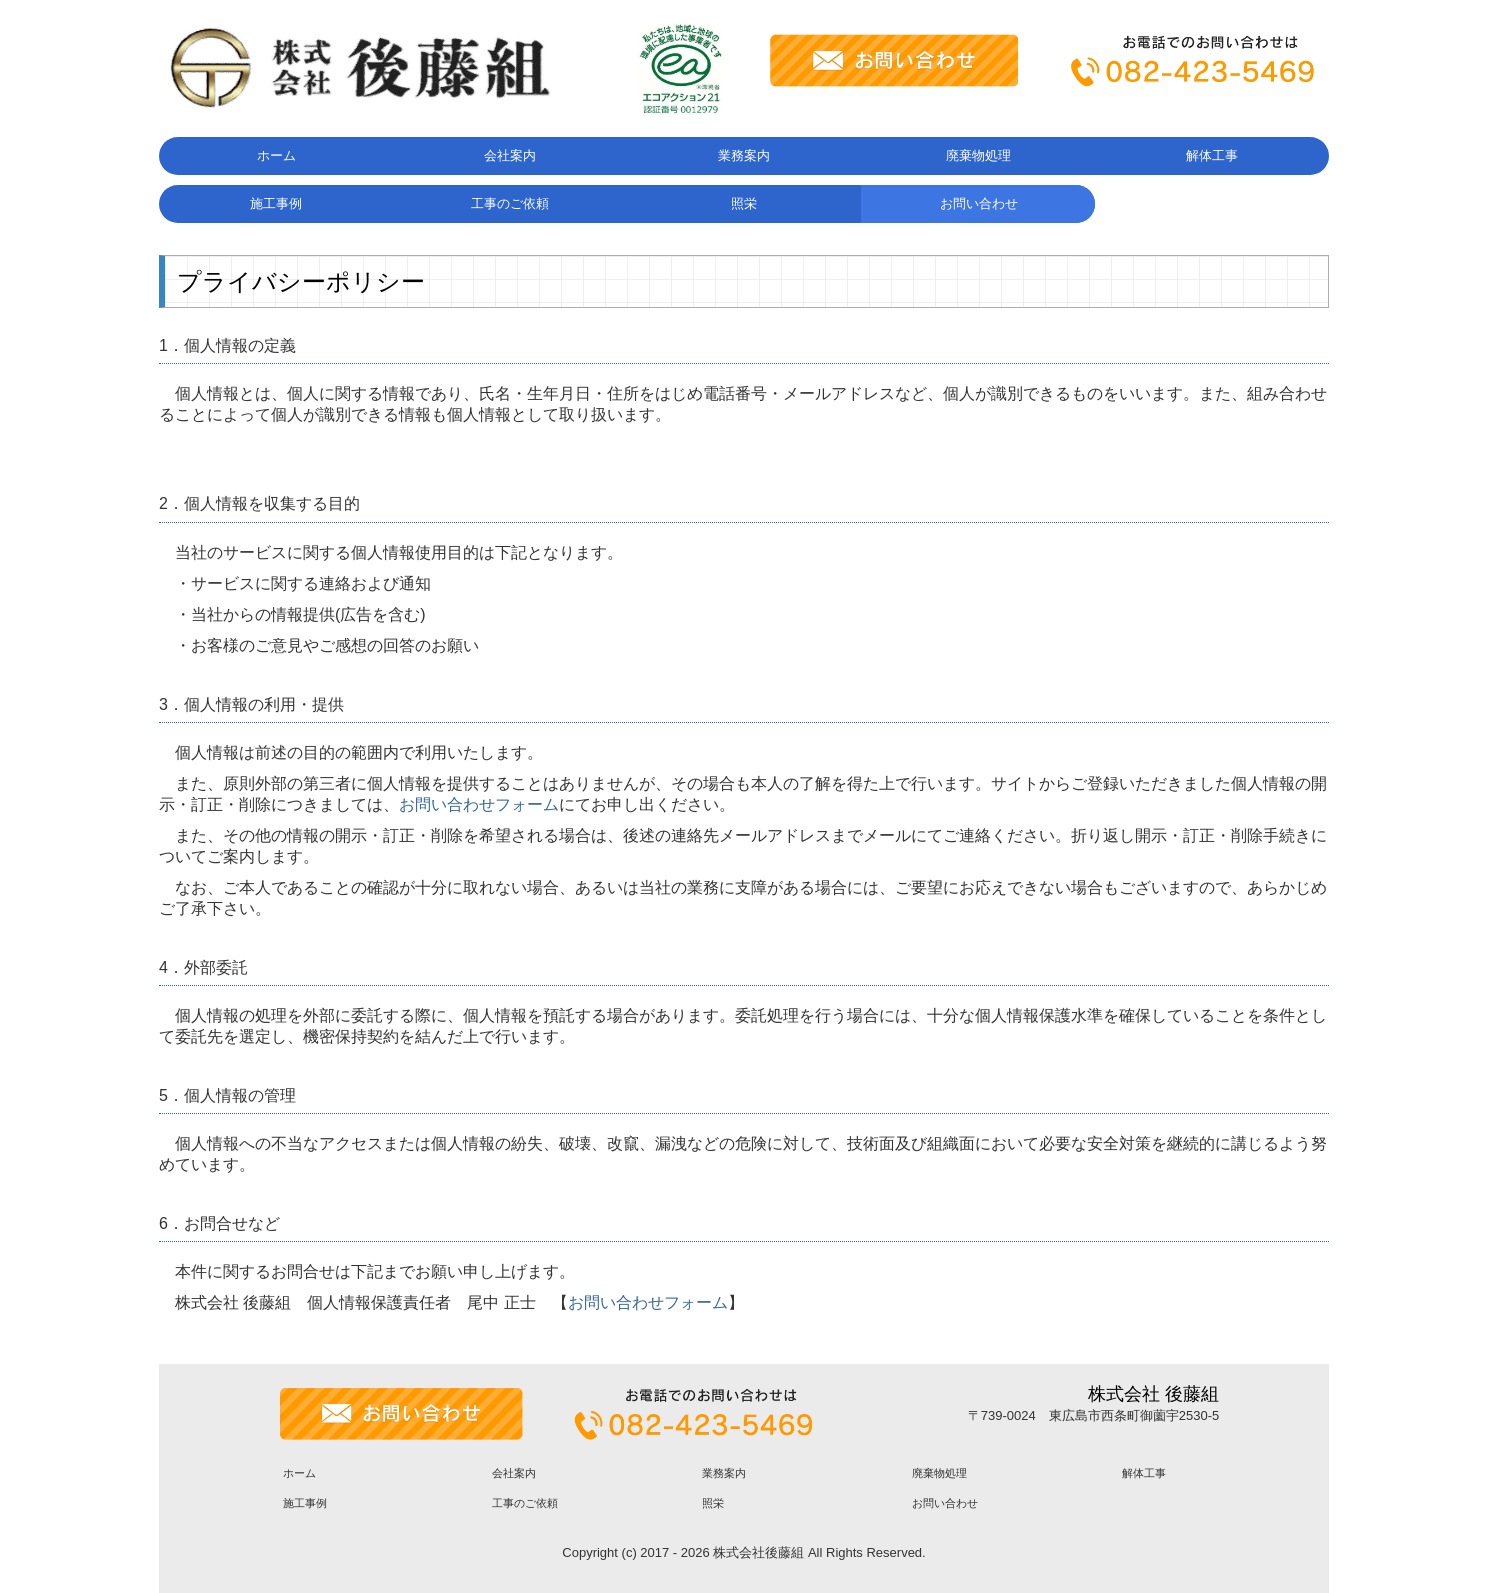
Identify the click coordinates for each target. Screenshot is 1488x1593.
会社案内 (510, 155)
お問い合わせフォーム (479, 804)
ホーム (276, 155)
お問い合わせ (979, 203)
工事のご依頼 (510, 203)
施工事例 (276, 203)
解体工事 (1212, 155)
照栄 (744, 203)
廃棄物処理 (978, 155)
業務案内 (744, 155)
